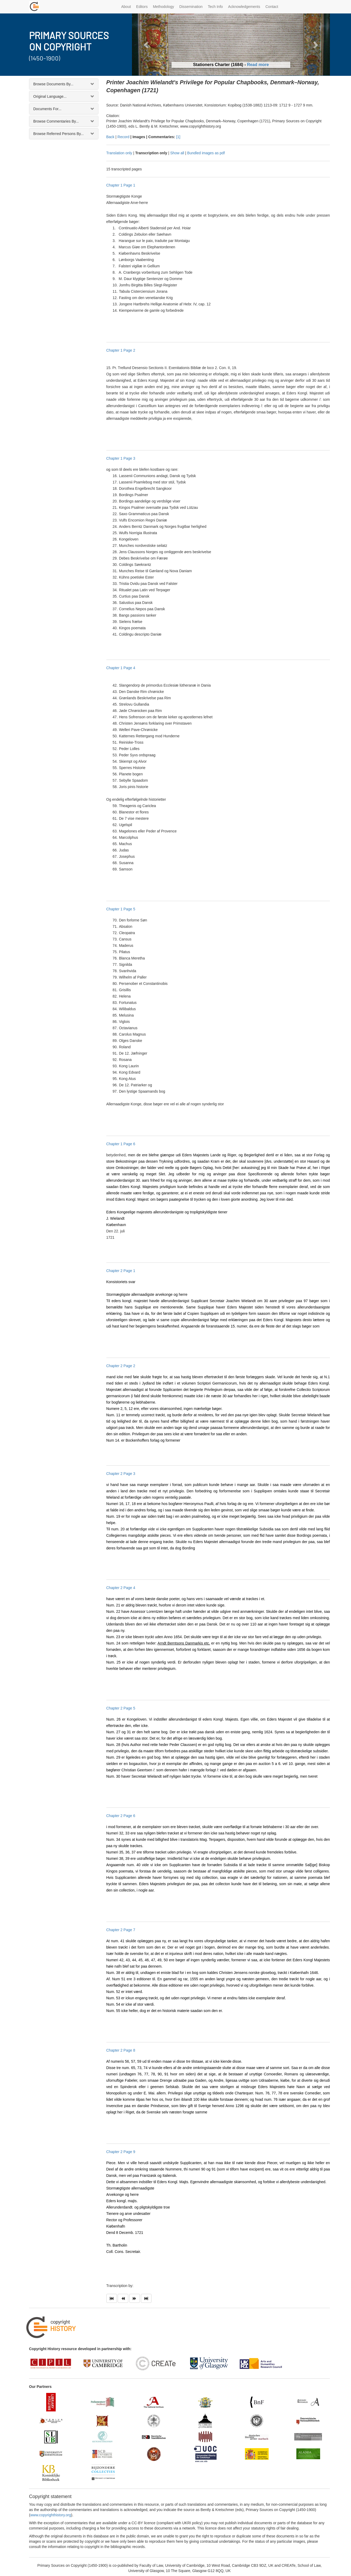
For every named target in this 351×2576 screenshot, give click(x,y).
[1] (178, 137)
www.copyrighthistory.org (50, 2515)
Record (123, 137)
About (126, 6)
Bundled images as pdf (206, 153)
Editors (142, 6)
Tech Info (215, 6)
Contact (271, 6)
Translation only (119, 153)
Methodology (163, 6)
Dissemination (191, 6)
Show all (177, 153)
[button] (147, 44)
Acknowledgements (244, 6)
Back (110, 137)
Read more (258, 64)
